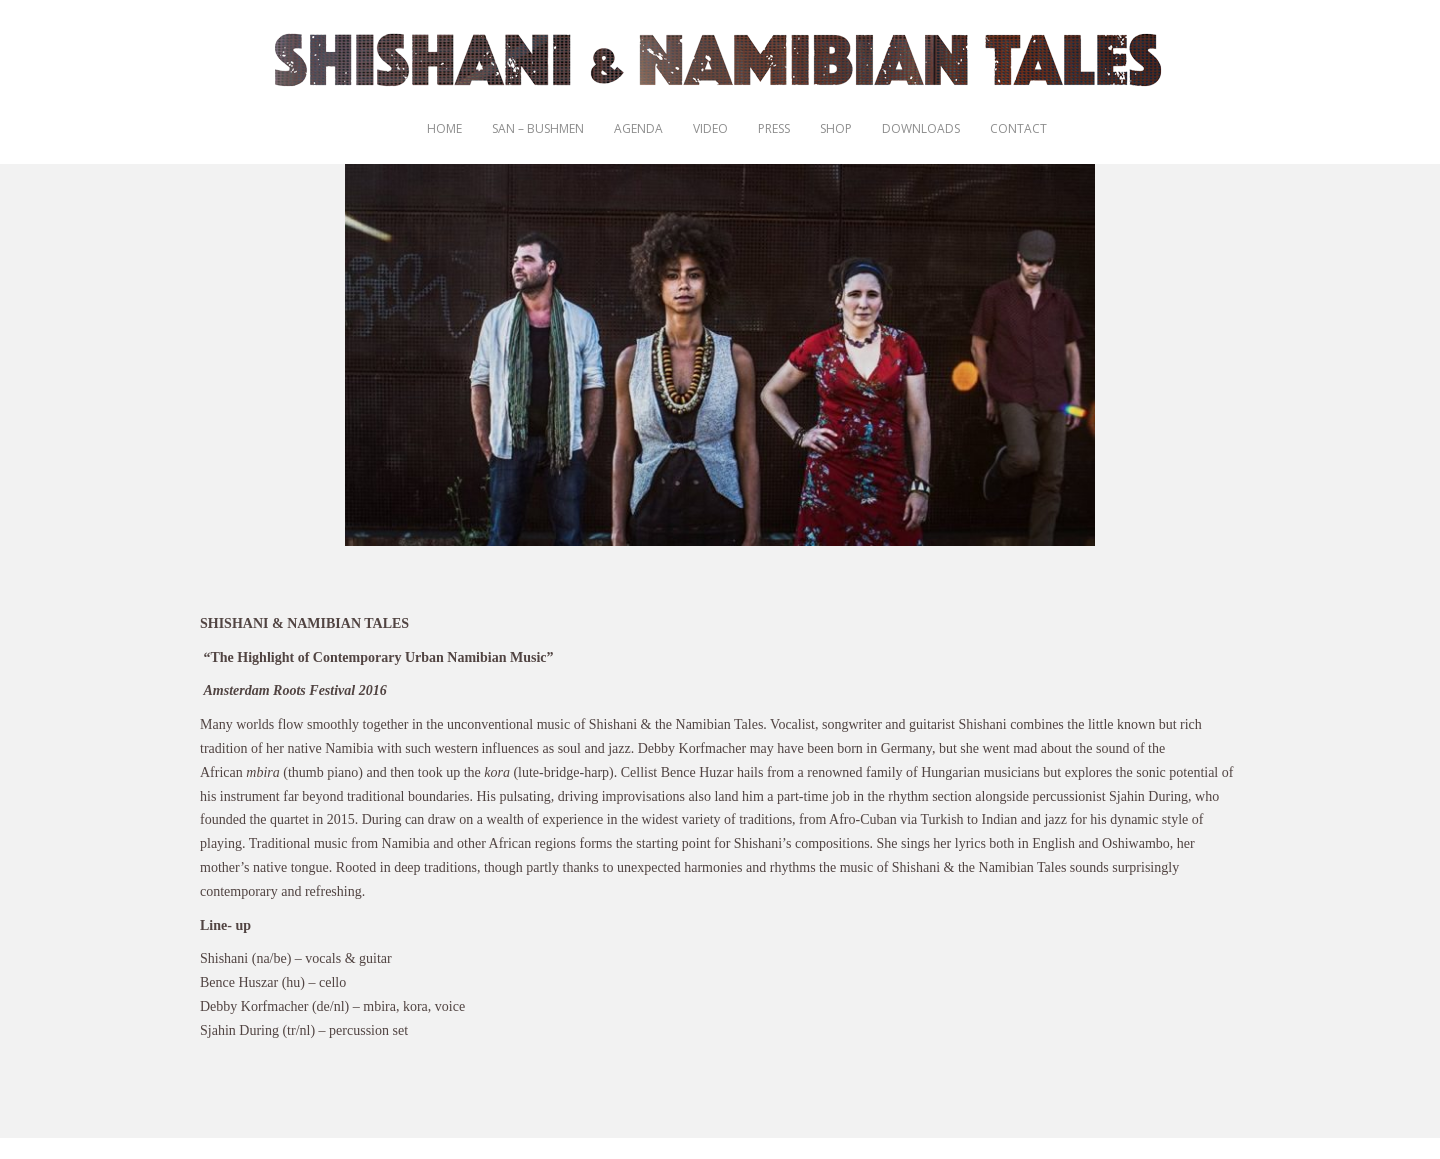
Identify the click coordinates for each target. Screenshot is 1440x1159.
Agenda (638, 128)
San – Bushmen (538, 128)
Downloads (921, 128)
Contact (1018, 128)
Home (444, 128)
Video (710, 128)
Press (774, 128)
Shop (836, 128)
